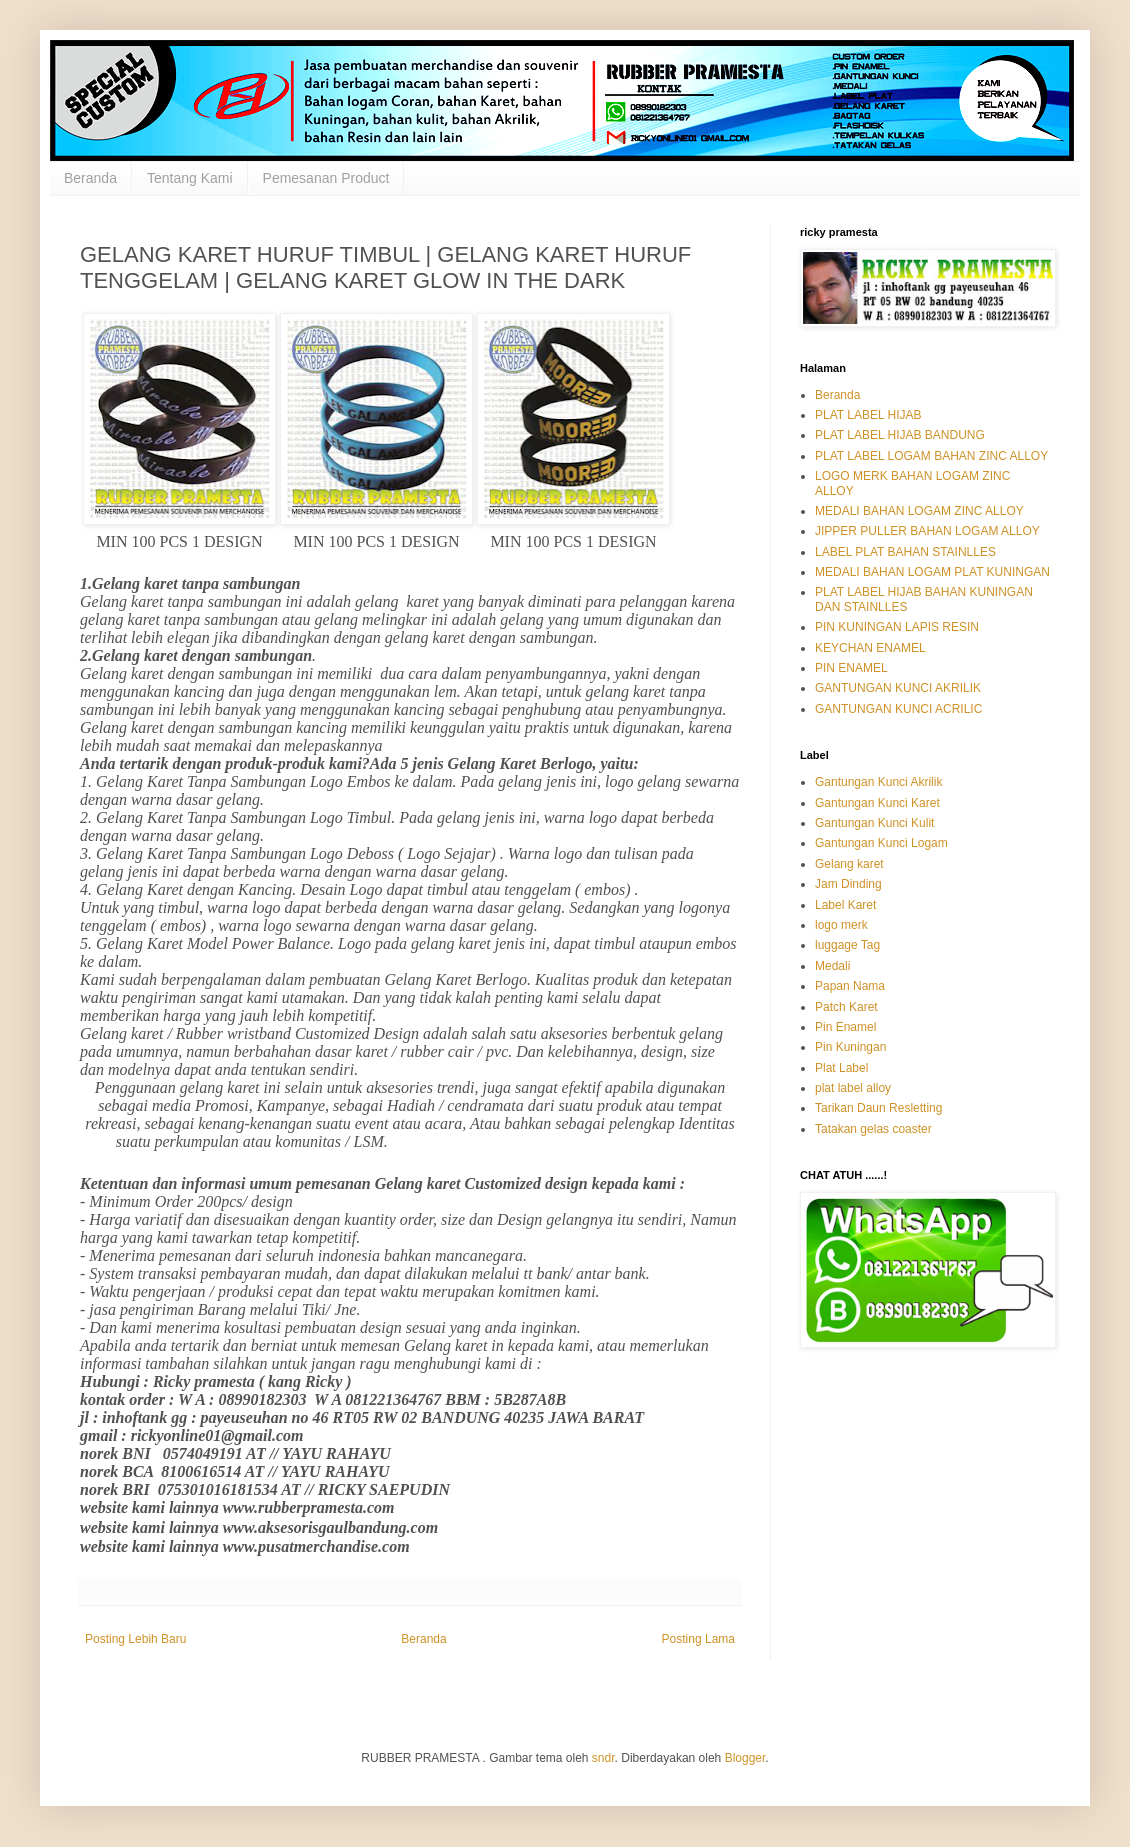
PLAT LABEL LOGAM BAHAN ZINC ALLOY (931, 456)
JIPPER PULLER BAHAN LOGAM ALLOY (927, 531)
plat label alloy (853, 1088)
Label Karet (845, 905)
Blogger (745, 1758)
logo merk (841, 925)
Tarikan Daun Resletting (878, 1108)
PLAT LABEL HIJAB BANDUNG (900, 435)
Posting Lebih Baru (135, 1639)
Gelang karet (849, 864)
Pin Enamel (845, 1027)
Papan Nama (850, 986)
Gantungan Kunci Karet (877, 803)
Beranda (90, 178)
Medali (832, 966)
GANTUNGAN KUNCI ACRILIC (898, 709)
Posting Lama (698, 1639)
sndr (603, 1758)
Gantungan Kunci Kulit (874, 823)
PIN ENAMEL (851, 668)
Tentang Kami (190, 178)
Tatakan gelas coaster (873, 1129)
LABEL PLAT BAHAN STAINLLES (905, 552)
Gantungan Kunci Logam (881, 843)
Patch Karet (846, 1007)
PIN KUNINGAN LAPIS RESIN (897, 627)
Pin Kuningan (850, 1047)
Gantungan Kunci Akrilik (878, 782)
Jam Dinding (848, 884)
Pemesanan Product (326, 178)
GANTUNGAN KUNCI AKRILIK (898, 688)
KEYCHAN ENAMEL (870, 648)
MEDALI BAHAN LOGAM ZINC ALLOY (919, 511)
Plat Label (841, 1068)
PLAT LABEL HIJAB (868, 415)
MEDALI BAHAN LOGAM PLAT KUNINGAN (932, 572)
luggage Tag (847, 945)
